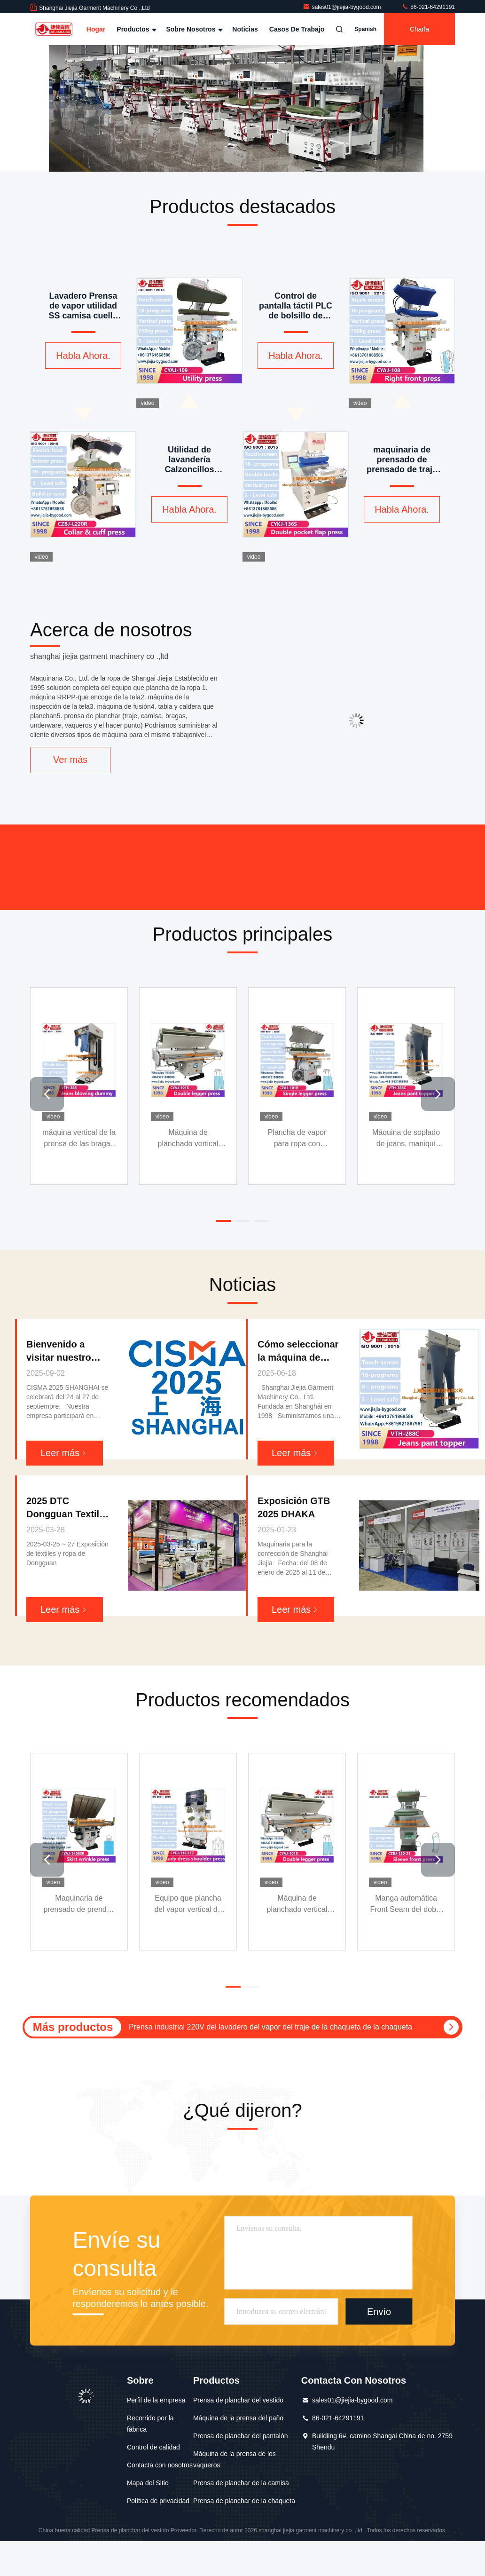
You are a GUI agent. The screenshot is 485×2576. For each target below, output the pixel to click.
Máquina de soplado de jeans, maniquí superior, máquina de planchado (406, 1138)
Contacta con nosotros (160, 2465)
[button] (47, 1094)
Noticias (245, 29)
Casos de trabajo (297, 29)
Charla (419, 29)
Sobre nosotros (193, 29)
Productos (136, 29)
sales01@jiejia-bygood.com (343, 7)
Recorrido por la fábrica (150, 2423)
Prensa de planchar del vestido (238, 2400)
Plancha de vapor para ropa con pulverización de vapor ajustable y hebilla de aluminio (297, 1138)
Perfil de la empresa (156, 2400)
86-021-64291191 (428, 7)
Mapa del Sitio (148, 2483)
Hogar (95, 29)
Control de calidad (153, 2447)
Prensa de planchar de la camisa (241, 2483)
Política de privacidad (158, 2501)
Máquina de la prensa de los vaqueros (234, 2459)
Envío (379, 2312)
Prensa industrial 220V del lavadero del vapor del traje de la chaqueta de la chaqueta (270, 2027)
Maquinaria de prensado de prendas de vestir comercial (78, 1904)
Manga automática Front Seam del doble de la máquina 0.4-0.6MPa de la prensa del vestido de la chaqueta (406, 1904)
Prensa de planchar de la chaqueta (244, 2501)
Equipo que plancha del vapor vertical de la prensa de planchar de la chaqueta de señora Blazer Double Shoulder (188, 1904)
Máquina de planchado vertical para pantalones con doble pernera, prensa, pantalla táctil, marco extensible (188, 1138)
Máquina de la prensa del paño (238, 2418)
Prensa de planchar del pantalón (240, 2436)
